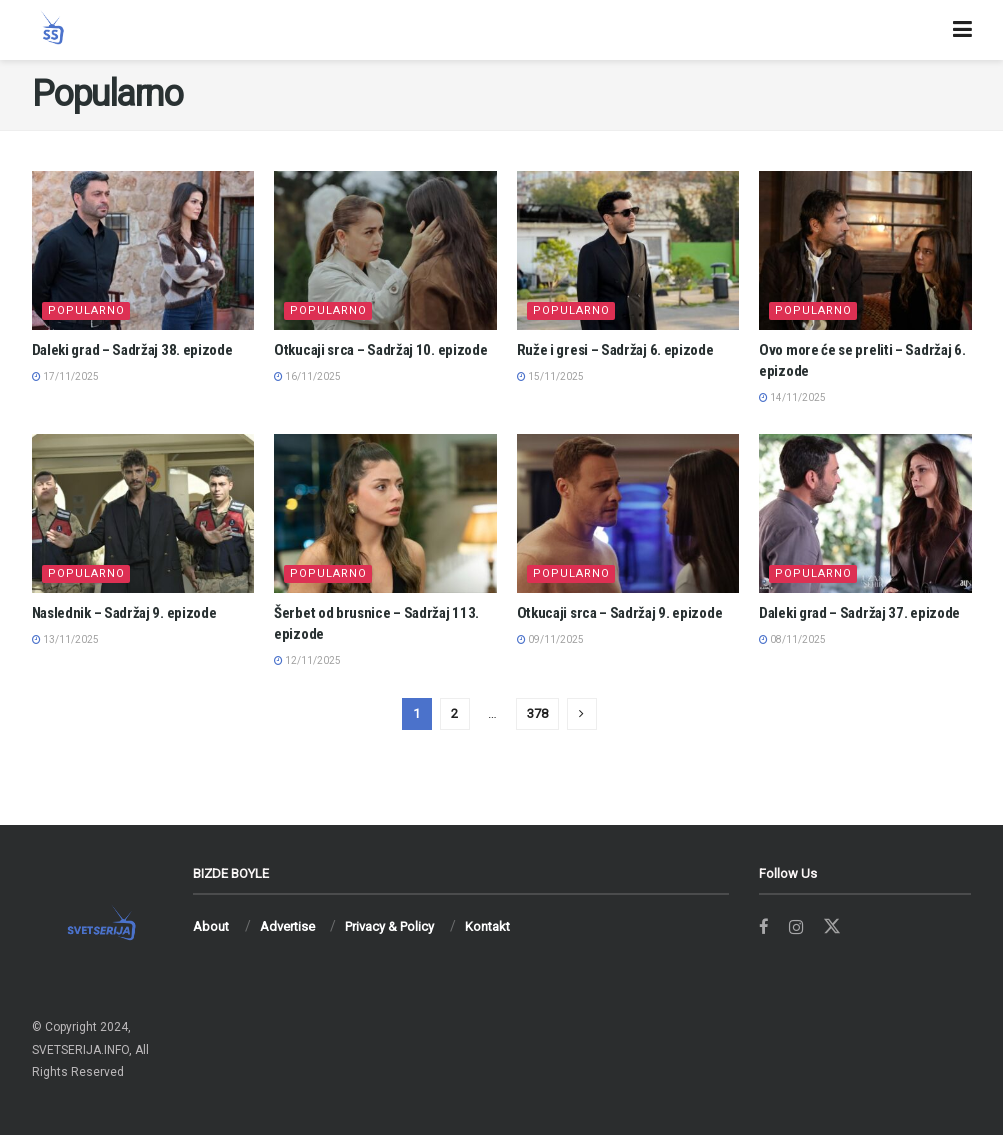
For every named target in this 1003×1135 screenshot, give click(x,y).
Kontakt (487, 926)
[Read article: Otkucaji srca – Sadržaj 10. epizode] (385, 250)
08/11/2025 (792, 639)
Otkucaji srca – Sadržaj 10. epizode (381, 350)
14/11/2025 (792, 397)
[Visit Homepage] (52, 30)
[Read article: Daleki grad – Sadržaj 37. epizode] (870, 513)
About (211, 926)
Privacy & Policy (389, 926)
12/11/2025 (307, 660)
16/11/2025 (307, 376)
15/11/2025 (550, 376)
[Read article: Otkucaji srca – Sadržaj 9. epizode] (628, 513)
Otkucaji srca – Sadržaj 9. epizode (620, 613)
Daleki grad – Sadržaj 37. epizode (859, 613)
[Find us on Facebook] (764, 927)
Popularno (86, 310)
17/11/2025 (65, 376)
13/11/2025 (65, 639)
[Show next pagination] (582, 714)
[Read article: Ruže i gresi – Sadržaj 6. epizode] (628, 250)
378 (537, 713)
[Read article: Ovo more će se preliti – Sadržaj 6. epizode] (870, 250)
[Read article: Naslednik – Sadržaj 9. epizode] (143, 513)
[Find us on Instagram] (796, 927)
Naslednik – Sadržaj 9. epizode (124, 613)
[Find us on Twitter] (833, 927)
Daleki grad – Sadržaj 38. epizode (132, 350)
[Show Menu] (962, 30)
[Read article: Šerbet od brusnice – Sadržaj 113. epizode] (385, 513)
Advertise (287, 926)
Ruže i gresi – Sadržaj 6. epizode (615, 350)
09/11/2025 (550, 639)
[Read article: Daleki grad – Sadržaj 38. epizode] (143, 250)
